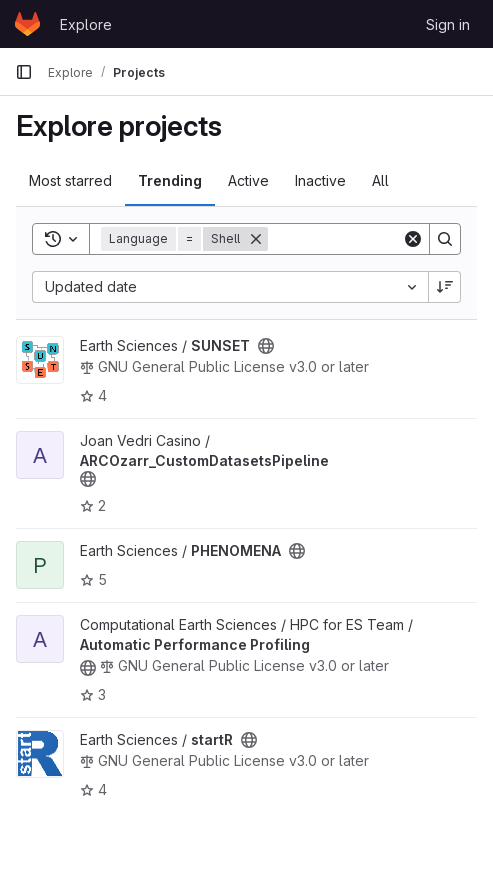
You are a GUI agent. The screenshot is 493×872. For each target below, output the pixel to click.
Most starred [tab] (70, 180)
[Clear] (413, 239)
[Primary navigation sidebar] (24, 72)
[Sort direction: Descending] (445, 287)
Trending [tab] (170, 180)
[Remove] (256, 239)
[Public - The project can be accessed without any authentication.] (266, 346)
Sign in (448, 24)
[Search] (445, 239)
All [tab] (380, 180)
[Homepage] (27, 24)
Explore (86, 24)
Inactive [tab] (320, 180)
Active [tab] (248, 180)
